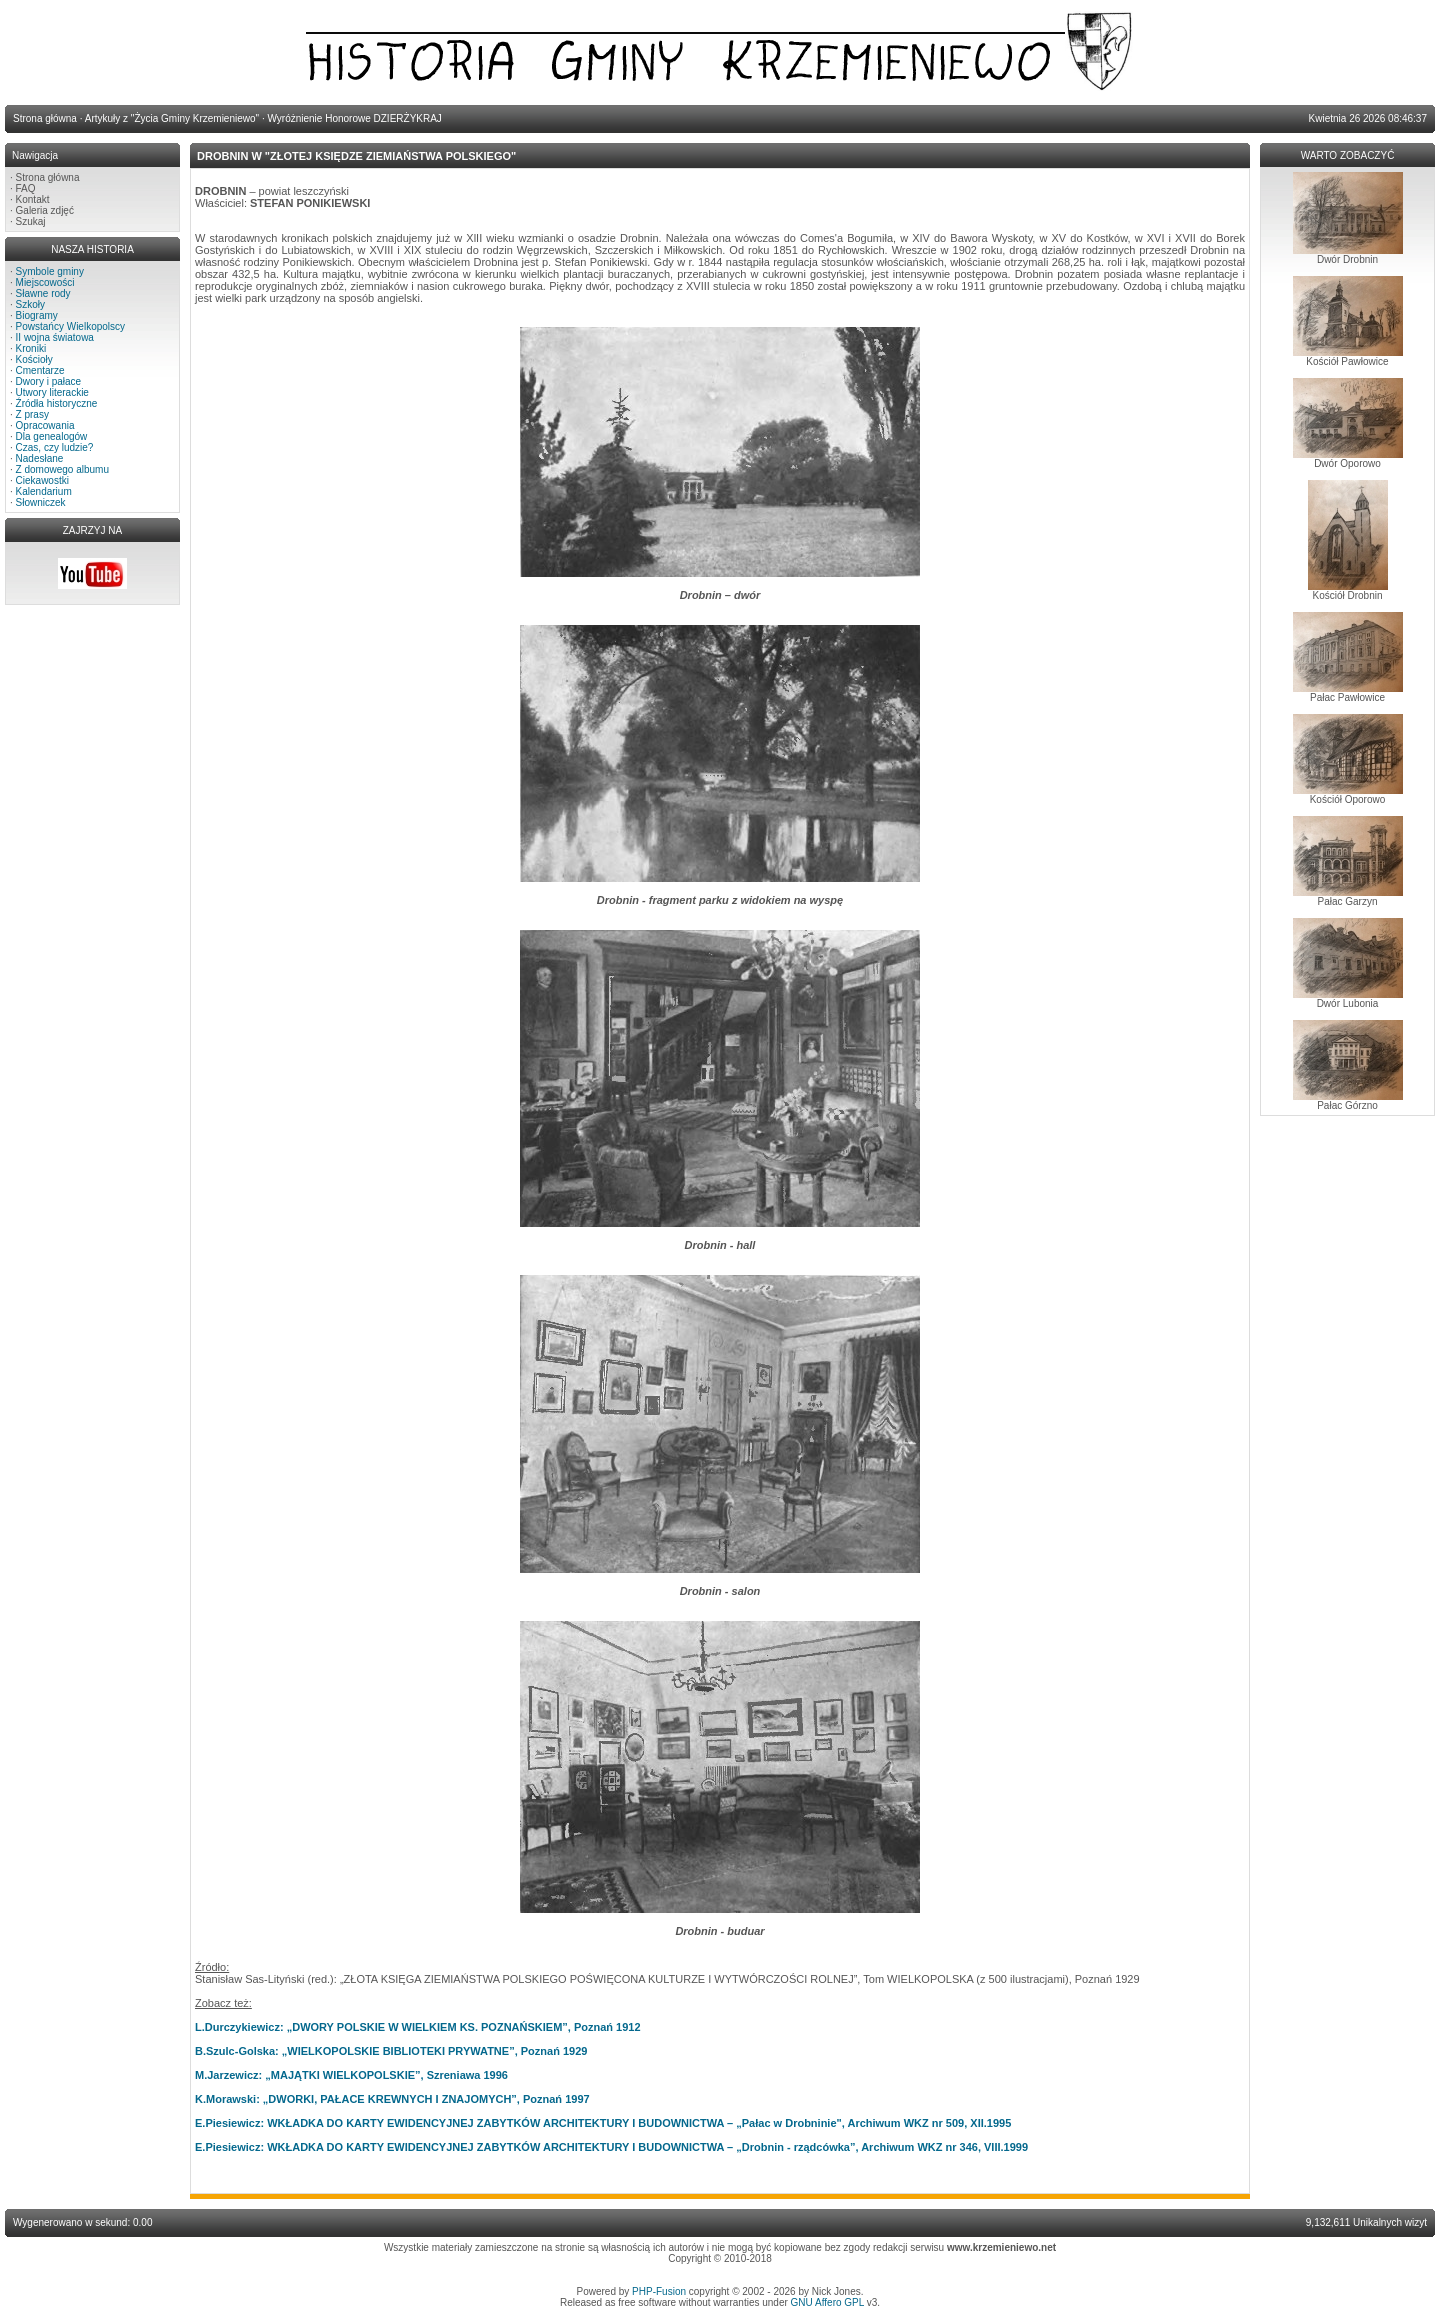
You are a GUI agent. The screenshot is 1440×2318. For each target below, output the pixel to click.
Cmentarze (40, 370)
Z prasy (32, 414)
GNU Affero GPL (827, 2302)
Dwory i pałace (49, 381)
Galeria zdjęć (45, 210)
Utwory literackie (52, 392)
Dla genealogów (52, 436)
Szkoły (30, 304)
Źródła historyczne (57, 403)
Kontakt (33, 199)
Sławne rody (43, 293)
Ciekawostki (42, 480)
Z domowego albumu (62, 469)
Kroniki (31, 348)
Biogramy (37, 315)
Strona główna (48, 177)
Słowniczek (41, 502)
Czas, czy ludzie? (55, 447)
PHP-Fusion (659, 2291)
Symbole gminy (50, 271)
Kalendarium (44, 491)
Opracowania (45, 425)
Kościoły (34, 359)
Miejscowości (45, 282)
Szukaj (31, 221)
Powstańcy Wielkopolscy (70, 326)
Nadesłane (40, 458)
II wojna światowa (55, 337)
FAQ (26, 188)
